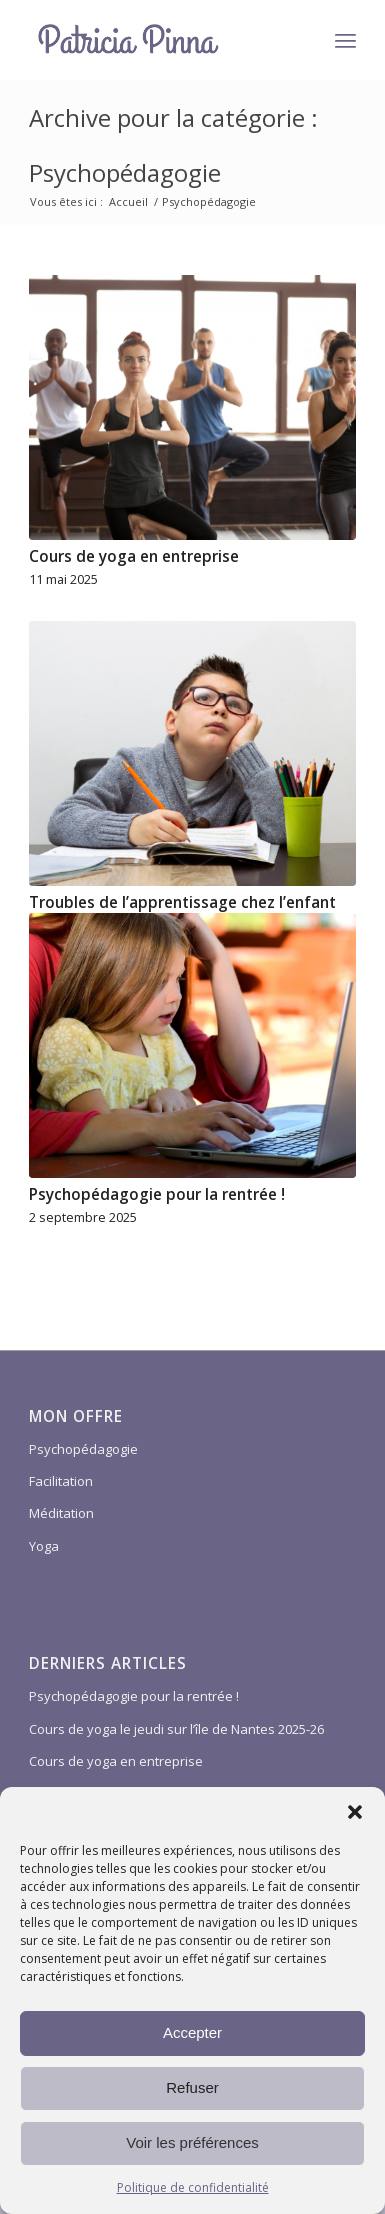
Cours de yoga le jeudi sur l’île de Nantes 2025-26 (176, 1729)
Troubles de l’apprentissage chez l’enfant (182, 902)
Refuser (192, 2087)
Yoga (44, 1546)
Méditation (61, 1513)
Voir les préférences (192, 2142)
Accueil (128, 201)
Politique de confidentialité (193, 2187)
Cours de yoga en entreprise (134, 556)
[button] (355, 1812)
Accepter (192, 2032)
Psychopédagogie (83, 1449)
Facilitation (61, 1481)
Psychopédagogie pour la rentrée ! (157, 1194)
